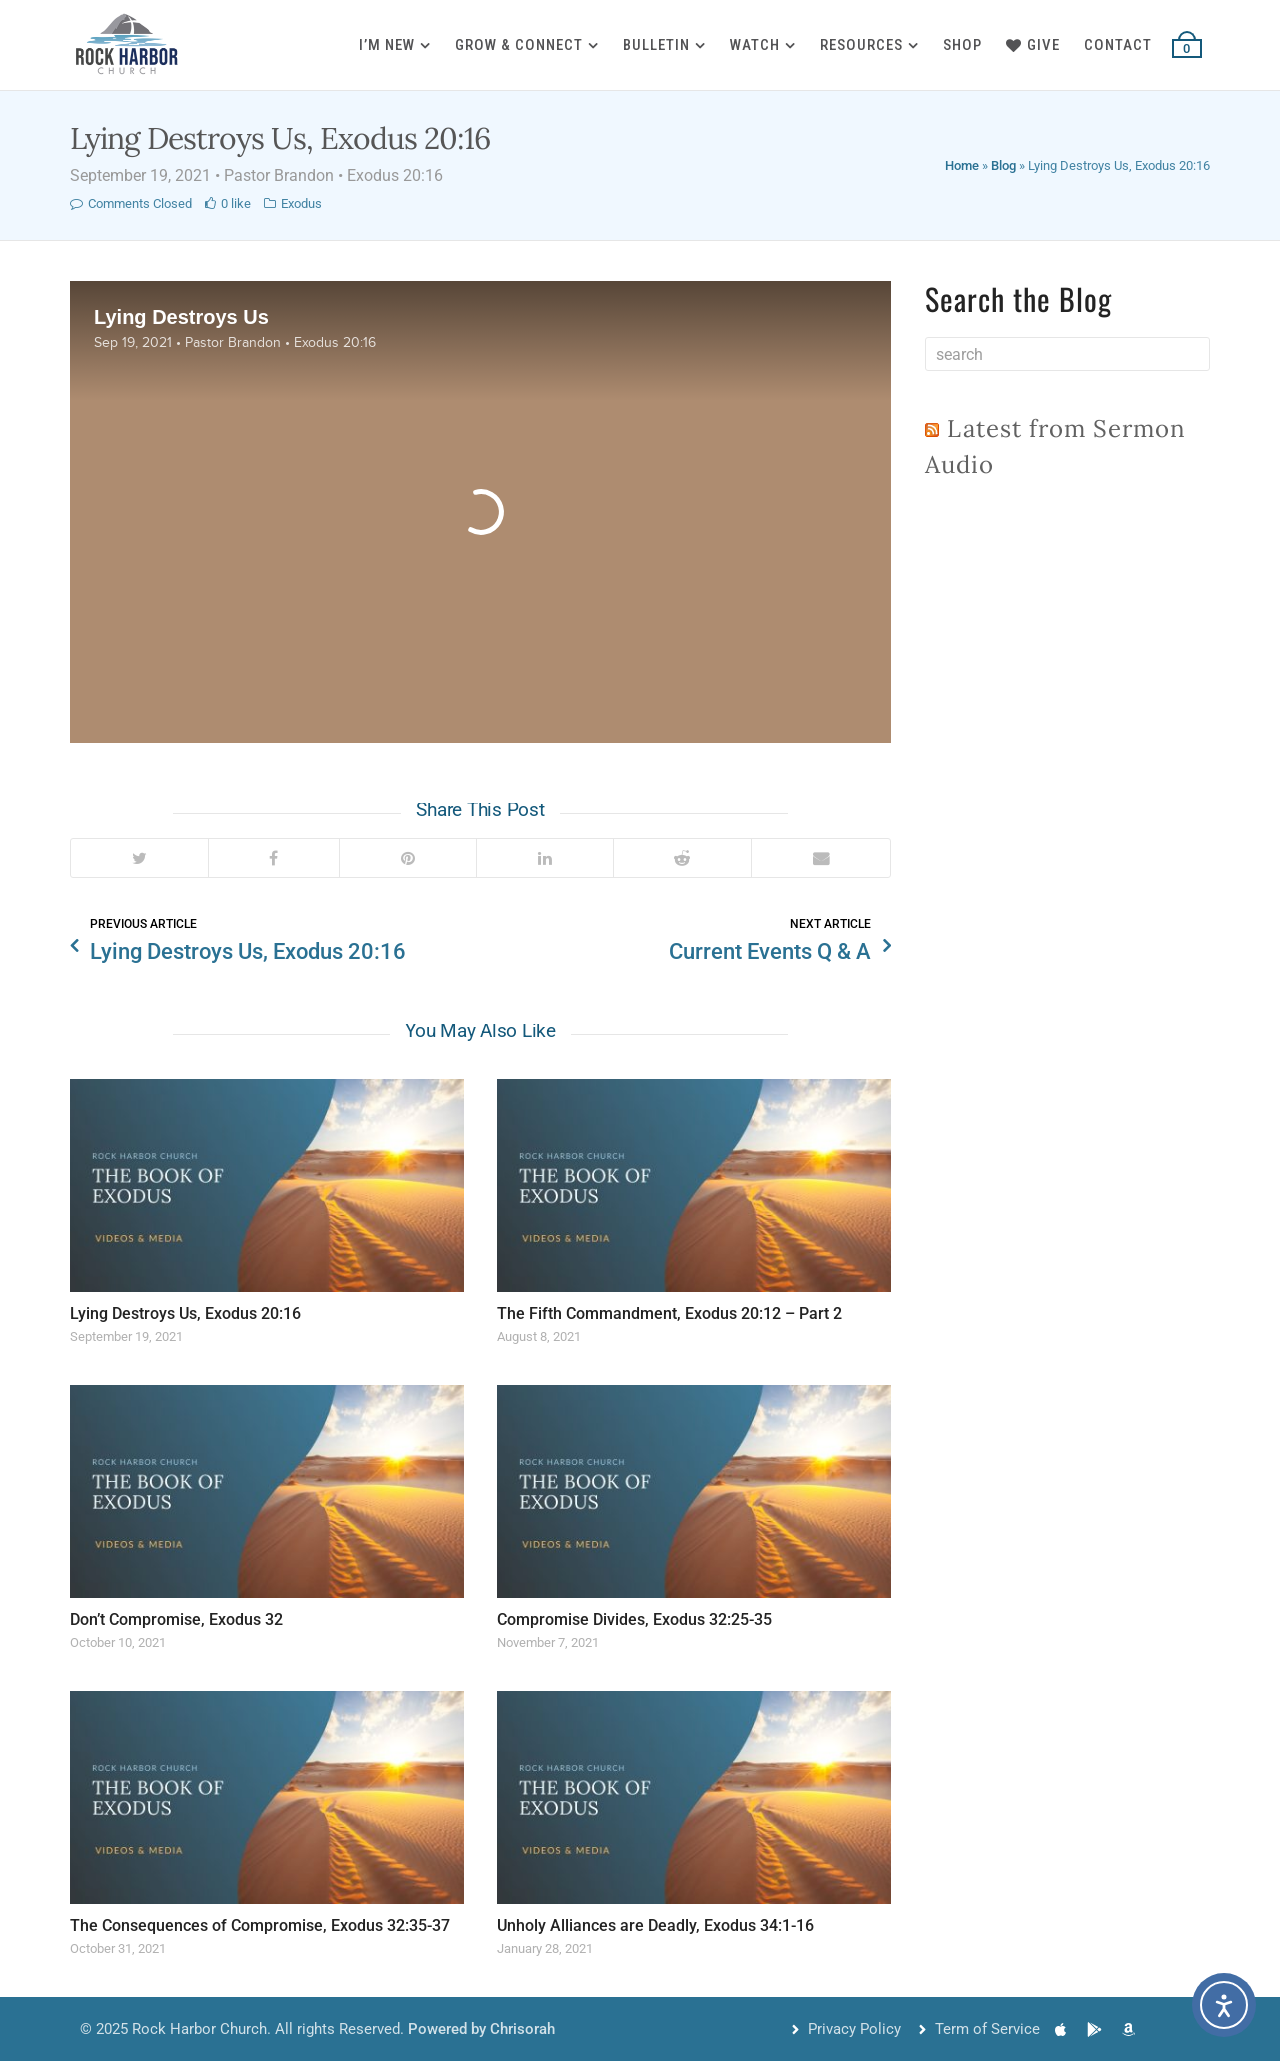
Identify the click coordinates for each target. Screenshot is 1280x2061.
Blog (1003, 165)
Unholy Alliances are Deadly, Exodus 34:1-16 (655, 1925)
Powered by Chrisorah (481, 2029)
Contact (1118, 45)
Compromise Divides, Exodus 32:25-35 (634, 1619)
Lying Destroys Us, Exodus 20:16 (185, 1313)
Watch (755, 45)
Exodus (301, 203)
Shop (962, 45)
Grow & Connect (519, 45)
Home (962, 165)
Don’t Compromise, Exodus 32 (176, 1619)
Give (1033, 45)
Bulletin (656, 45)
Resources (861, 45)
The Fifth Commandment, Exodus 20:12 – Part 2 (669, 1313)
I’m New (387, 45)
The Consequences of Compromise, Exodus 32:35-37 (260, 1925)
